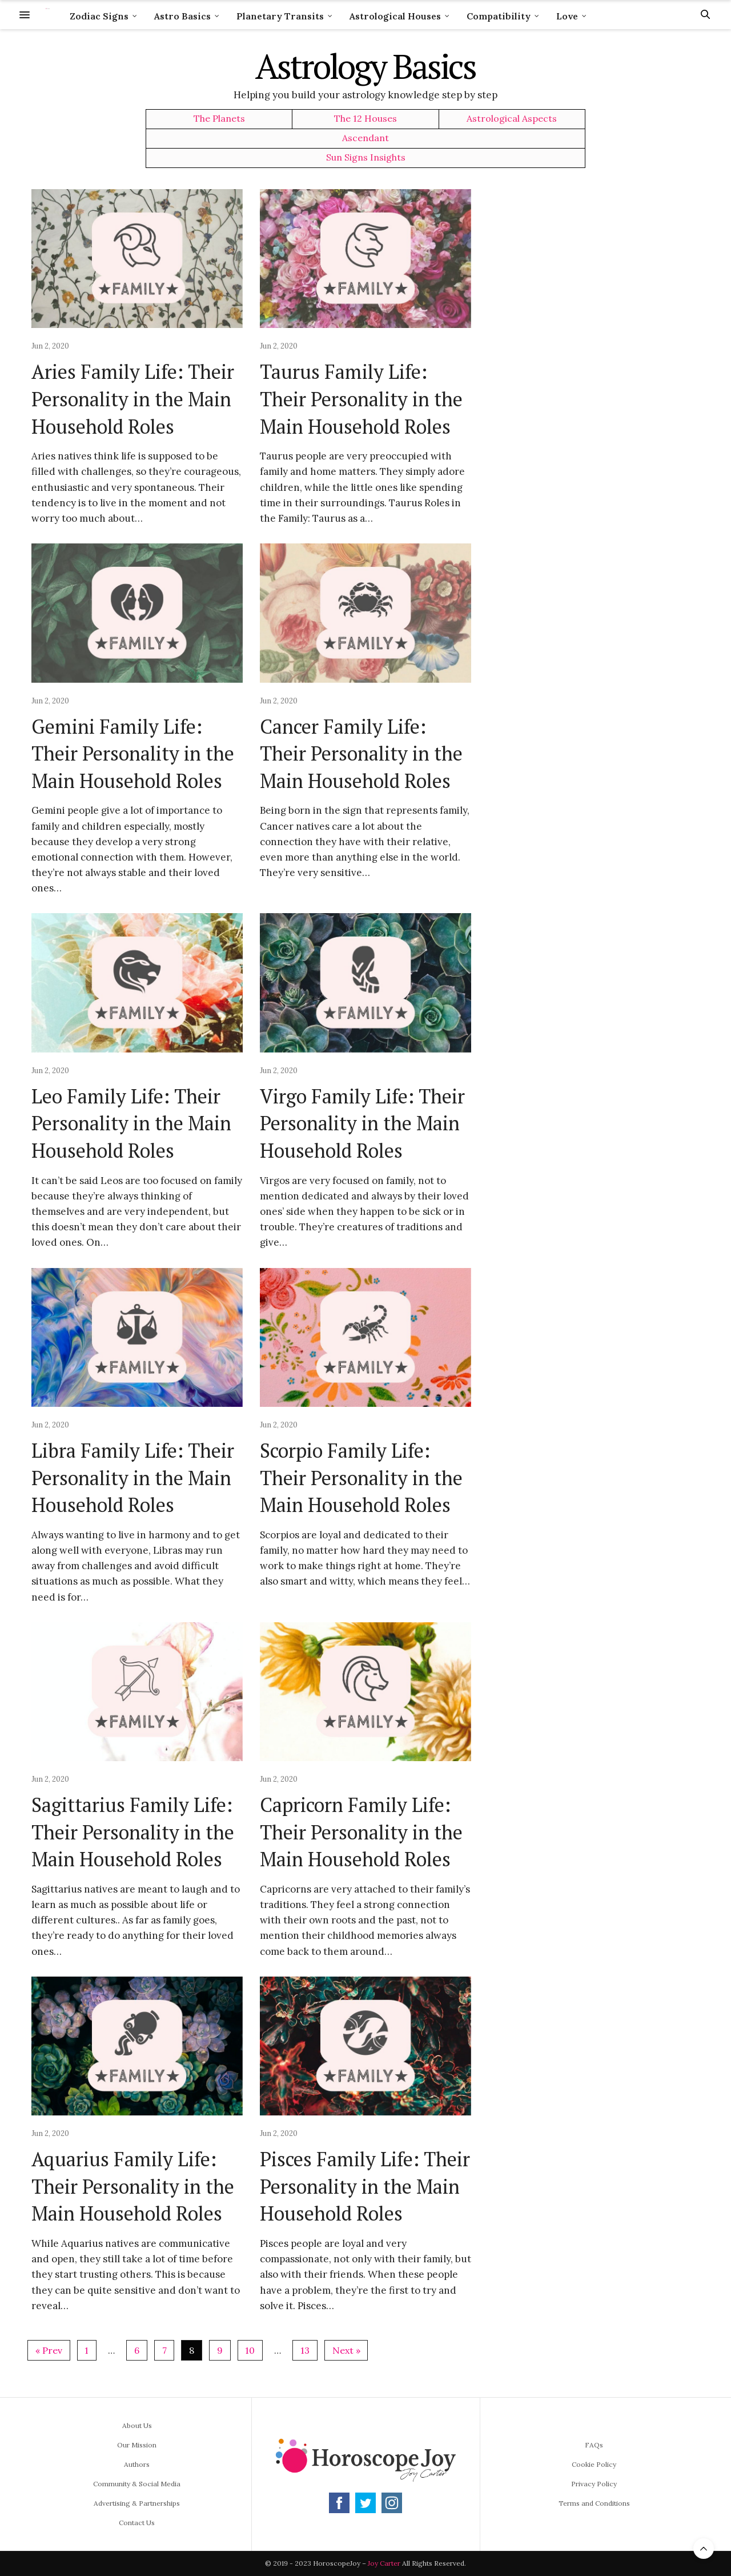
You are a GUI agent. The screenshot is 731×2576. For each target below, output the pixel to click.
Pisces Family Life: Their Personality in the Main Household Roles (365, 2186)
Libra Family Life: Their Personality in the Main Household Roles (132, 1478)
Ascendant (365, 138)
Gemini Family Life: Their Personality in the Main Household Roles (132, 754)
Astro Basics (182, 16)
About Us (137, 2425)
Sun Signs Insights (365, 157)
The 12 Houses (365, 118)
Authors (137, 2464)
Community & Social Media (136, 2483)
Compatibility (499, 16)
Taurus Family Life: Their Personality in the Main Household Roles (361, 399)
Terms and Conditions (594, 2503)
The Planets (219, 118)
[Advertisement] (602, 360)
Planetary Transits (280, 16)
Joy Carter (384, 2563)
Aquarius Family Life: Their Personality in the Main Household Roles (132, 2186)
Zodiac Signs (99, 16)
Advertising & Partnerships (137, 2503)
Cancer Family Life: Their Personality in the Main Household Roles (361, 754)
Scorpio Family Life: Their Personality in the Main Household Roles (361, 1478)
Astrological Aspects (512, 118)
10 (250, 2350)
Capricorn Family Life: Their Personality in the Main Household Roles (361, 1832)
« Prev (48, 2350)
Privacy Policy (594, 2483)
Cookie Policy (594, 2464)
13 (305, 2350)
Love (567, 16)
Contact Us (137, 2522)
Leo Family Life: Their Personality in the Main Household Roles (131, 1123)
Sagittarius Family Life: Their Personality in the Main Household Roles (132, 1832)
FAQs (594, 2445)
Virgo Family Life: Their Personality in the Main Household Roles (362, 1123)
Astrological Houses (395, 16)
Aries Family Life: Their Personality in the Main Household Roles (132, 399)
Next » (346, 2350)
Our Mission (136, 2445)
